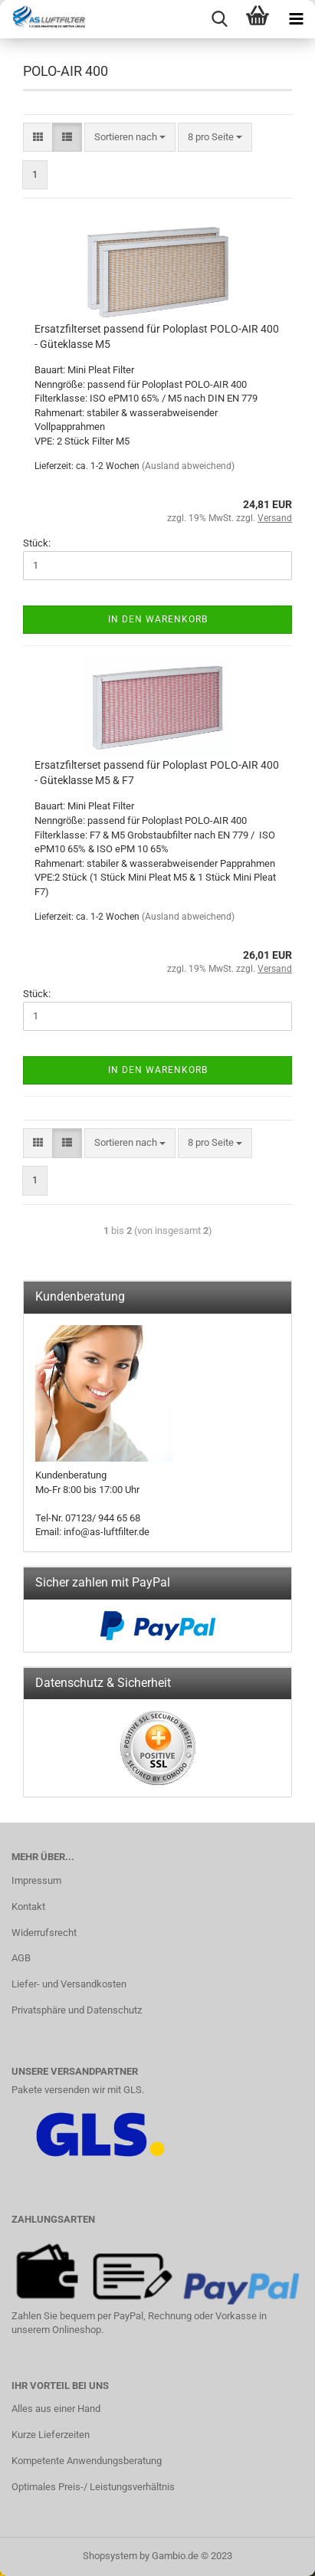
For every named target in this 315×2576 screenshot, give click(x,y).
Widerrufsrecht (44, 1932)
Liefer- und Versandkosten (68, 1984)
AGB (21, 1958)
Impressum (36, 1880)
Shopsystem (110, 2555)
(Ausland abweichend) (188, 466)
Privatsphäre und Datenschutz (76, 2010)
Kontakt (28, 1906)
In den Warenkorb (158, 619)
